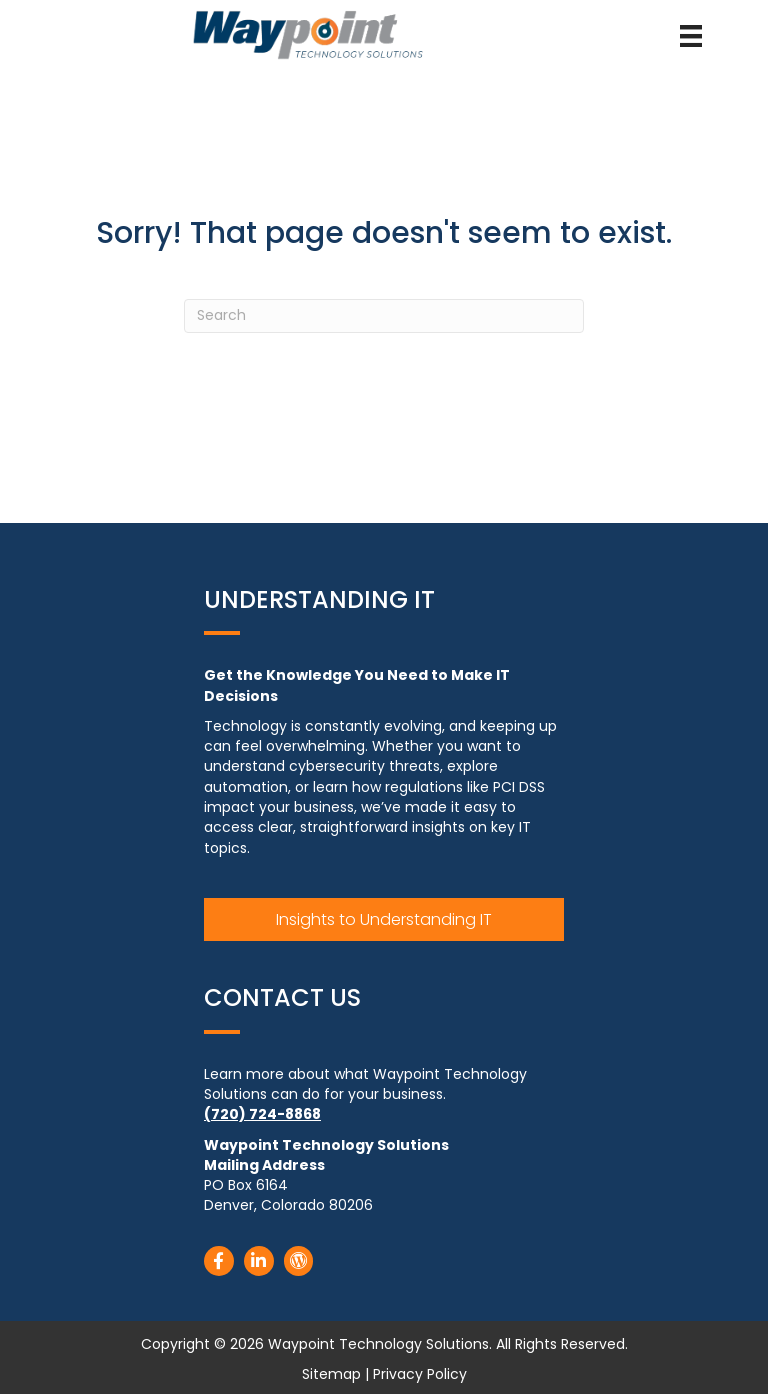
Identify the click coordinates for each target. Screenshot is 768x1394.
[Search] (384, 316)
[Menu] (691, 36)
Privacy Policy (420, 1374)
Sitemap (331, 1374)
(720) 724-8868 (262, 1114)
